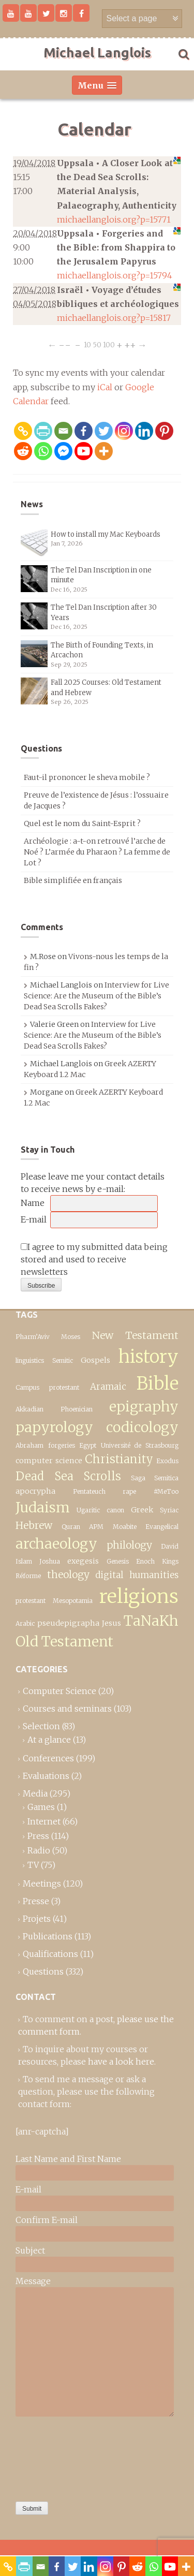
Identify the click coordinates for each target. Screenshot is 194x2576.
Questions (43, 1971)
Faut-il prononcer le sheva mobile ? (87, 777)
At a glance (49, 1739)
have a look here (121, 2061)
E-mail (34, 1219)
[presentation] (58, 2456)
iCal (104, 387)
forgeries (61, 1445)
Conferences (48, 1758)
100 (109, 345)
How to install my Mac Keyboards (105, 534)
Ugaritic (88, 1510)
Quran (71, 1526)
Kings (170, 1561)
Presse (36, 1901)
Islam (24, 1561)
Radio (38, 1850)
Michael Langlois (97, 52)
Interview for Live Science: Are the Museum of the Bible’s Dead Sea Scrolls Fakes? (96, 995)
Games (41, 1807)
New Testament (135, 1335)
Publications (47, 1936)
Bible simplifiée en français (73, 880)
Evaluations (46, 1776)
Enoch (145, 1561)
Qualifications (50, 1954)
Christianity (119, 1459)
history (148, 1356)
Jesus (111, 1623)
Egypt (87, 1445)
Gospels (95, 1360)
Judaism (43, 1507)
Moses (70, 1337)
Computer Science (59, 1691)
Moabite (125, 1526)
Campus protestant (47, 1387)
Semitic (62, 1360)
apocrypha (35, 1491)
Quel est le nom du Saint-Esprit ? (82, 823)
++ (130, 345)
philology (129, 1545)
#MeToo (166, 1491)
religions (138, 1596)
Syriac (169, 1510)
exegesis (83, 1561)
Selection (41, 1726)
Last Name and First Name (68, 2159)
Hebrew (34, 1525)
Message (33, 2281)
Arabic (25, 1623)
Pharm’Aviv (33, 1337)
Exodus (167, 1461)
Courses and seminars (67, 1708)
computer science (49, 1460)
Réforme (28, 1576)
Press (38, 1836)
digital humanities (136, 1575)
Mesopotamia (73, 1601)
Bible (157, 1383)
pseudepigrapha (68, 1623)
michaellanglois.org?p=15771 (114, 219)
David (169, 1546)
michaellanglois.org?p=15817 (114, 318)
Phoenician (77, 1409)
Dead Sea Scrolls (68, 1476)
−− (64, 345)
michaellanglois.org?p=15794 (114, 275)
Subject (30, 2250)
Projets (37, 1918)
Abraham (29, 1445)
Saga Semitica (155, 1478)
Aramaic (108, 1386)
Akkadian (29, 1409)
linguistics (30, 1360)
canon (115, 1510)
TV (33, 1865)
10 (87, 345)
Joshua (49, 1561)
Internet (44, 1821)
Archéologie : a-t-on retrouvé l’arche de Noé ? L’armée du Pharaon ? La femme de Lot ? (97, 851)
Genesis (118, 1561)
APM (96, 1526)
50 (97, 345)
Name (32, 1203)
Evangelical (161, 1526)
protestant (31, 1601)
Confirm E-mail (47, 2220)
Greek (142, 1509)
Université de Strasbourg (139, 1445)
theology (68, 1574)
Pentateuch (89, 1491)
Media (35, 1793)
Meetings (42, 1883)
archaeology (56, 1543)
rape (129, 1491)
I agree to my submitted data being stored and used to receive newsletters (94, 1259)
